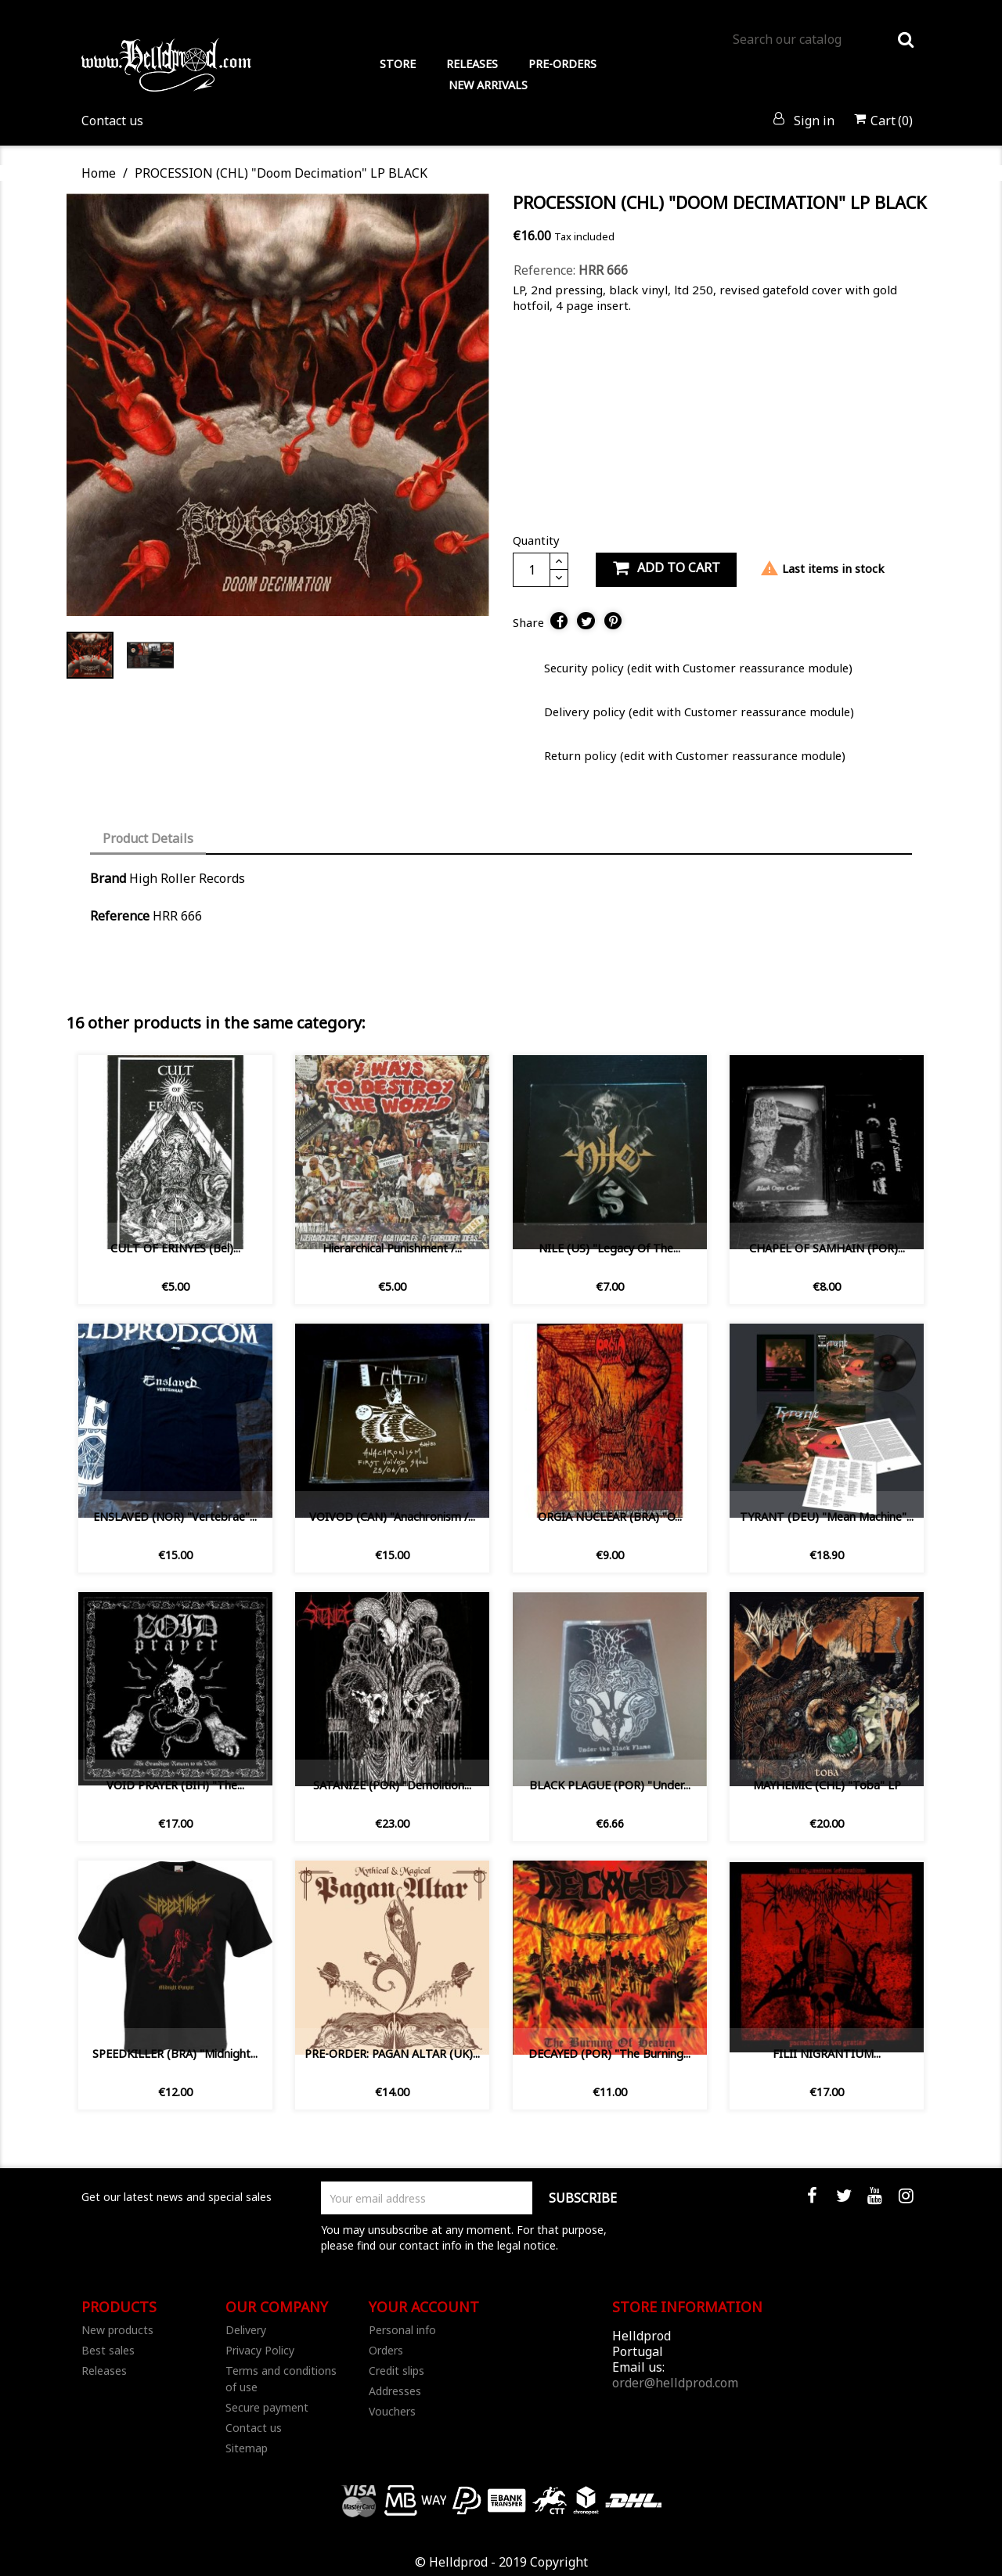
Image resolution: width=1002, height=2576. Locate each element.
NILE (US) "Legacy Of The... (609, 1248)
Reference (120, 916)
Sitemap (246, 2448)
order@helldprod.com (675, 2382)
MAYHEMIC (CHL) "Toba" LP (827, 1785)
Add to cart (666, 568)
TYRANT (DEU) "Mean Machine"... (827, 1516)
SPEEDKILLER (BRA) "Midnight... (175, 2053)
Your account (424, 2306)
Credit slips (396, 2370)
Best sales (108, 2350)
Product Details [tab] (148, 838)
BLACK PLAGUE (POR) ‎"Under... (609, 1785)
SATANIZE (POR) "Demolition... (392, 1785)
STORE (398, 63)
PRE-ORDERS (562, 63)
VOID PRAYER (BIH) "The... (175, 1785)
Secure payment (266, 2407)
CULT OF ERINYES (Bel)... (175, 1248)
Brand (108, 878)
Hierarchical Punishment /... (392, 1248)
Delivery (245, 2329)
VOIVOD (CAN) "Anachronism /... (392, 1516)
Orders (386, 2350)
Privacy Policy (259, 2350)
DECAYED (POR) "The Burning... (609, 2053)
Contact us (112, 120)
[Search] (823, 39)
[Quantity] (531, 570)
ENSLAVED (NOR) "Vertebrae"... (175, 1516)
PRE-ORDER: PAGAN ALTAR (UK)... (392, 2053)
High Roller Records (187, 878)
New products (117, 2329)
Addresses (395, 2390)
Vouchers (392, 2411)
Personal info (402, 2329)
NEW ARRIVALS (488, 84)
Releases (104, 2370)
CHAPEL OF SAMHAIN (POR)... (827, 1248)
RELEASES (472, 63)
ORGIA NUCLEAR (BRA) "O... (610, 1516)
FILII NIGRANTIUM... (827, 2053)
